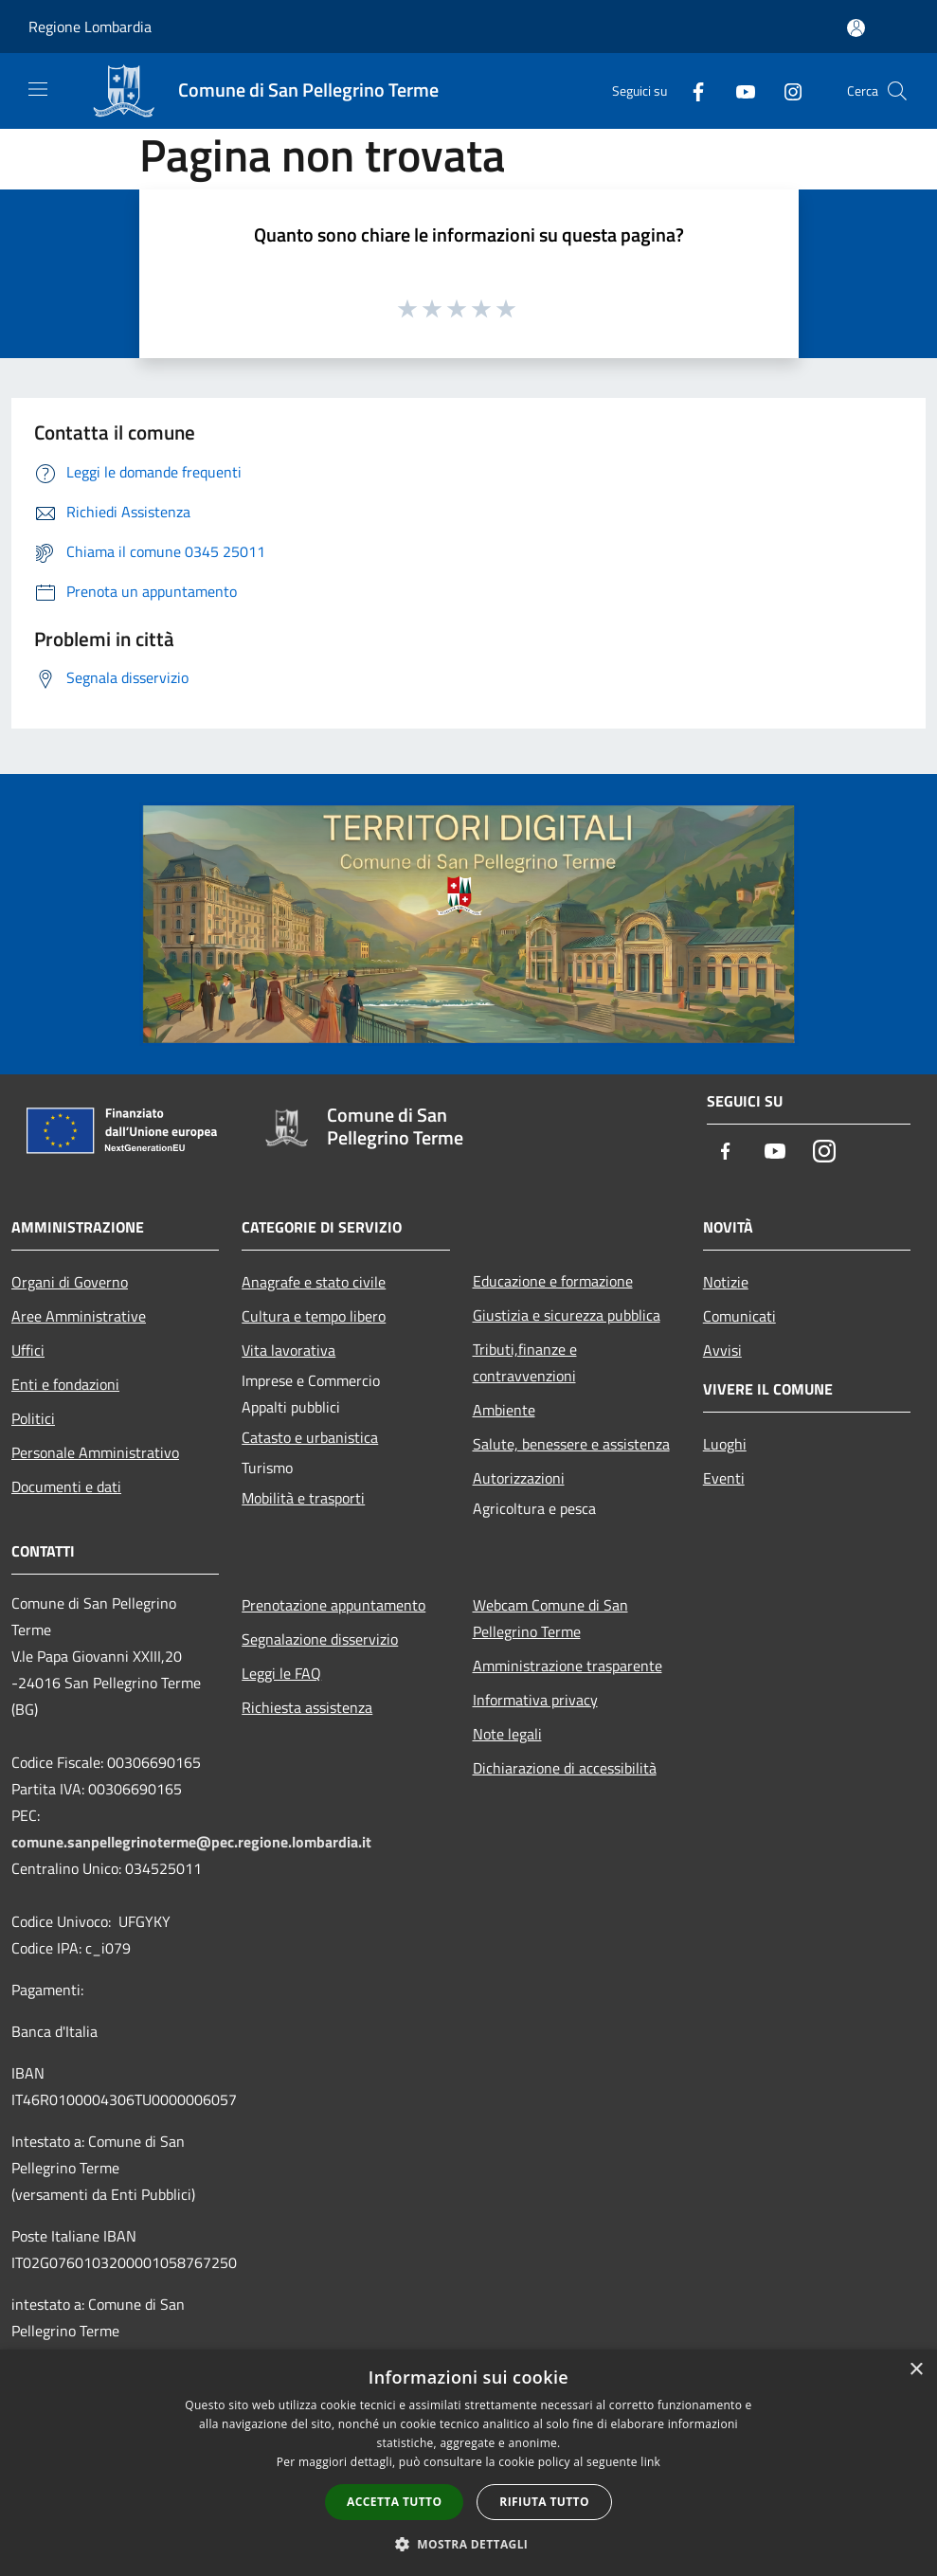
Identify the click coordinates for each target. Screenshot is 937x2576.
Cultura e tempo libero (314, 1316)
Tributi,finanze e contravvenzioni (525, 1362)
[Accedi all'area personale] (856, 28)
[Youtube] (738, 90)
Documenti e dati (66, 1486)
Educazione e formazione (553, 1281)
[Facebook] (691, 90)
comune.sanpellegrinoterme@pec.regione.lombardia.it (191, 1841)
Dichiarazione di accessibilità (565, 1767)
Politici (33, 1418)
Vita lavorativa (288, 1350)
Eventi (724, 1478)
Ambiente (504, 1409)
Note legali (507, 1733)
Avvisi (722, 1350)
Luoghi (725, 1443)
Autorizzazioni (519, 1478)
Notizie (725, 1281)
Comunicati (739, 1316)
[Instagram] (785, 90)
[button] (469, 2543)
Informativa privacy (535, 1699)
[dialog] (468, 2463)
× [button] (916, 2370)
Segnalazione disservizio (320, 1639)
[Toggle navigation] (38, 89)
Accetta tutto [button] (394, 2502)
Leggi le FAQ (281, 1673)
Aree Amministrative (78, 1316)
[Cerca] (897, 91)
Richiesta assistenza (307, 1707)
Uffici (28, 1350)
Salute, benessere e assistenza (571, 1443)
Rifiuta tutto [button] (544, 2502)
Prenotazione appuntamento (333, 1605)
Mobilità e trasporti (303, 1497)
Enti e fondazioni (65, 1384)
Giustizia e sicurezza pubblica (566, 1315)
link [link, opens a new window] (650, 2462)
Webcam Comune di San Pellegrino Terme (550, 1618)
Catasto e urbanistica (310, 1437)
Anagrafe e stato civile (314, 1281)
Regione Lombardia (90, 26)
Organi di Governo (69, 1281)
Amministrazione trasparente (567, 1665)
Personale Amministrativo (95, 1452)
